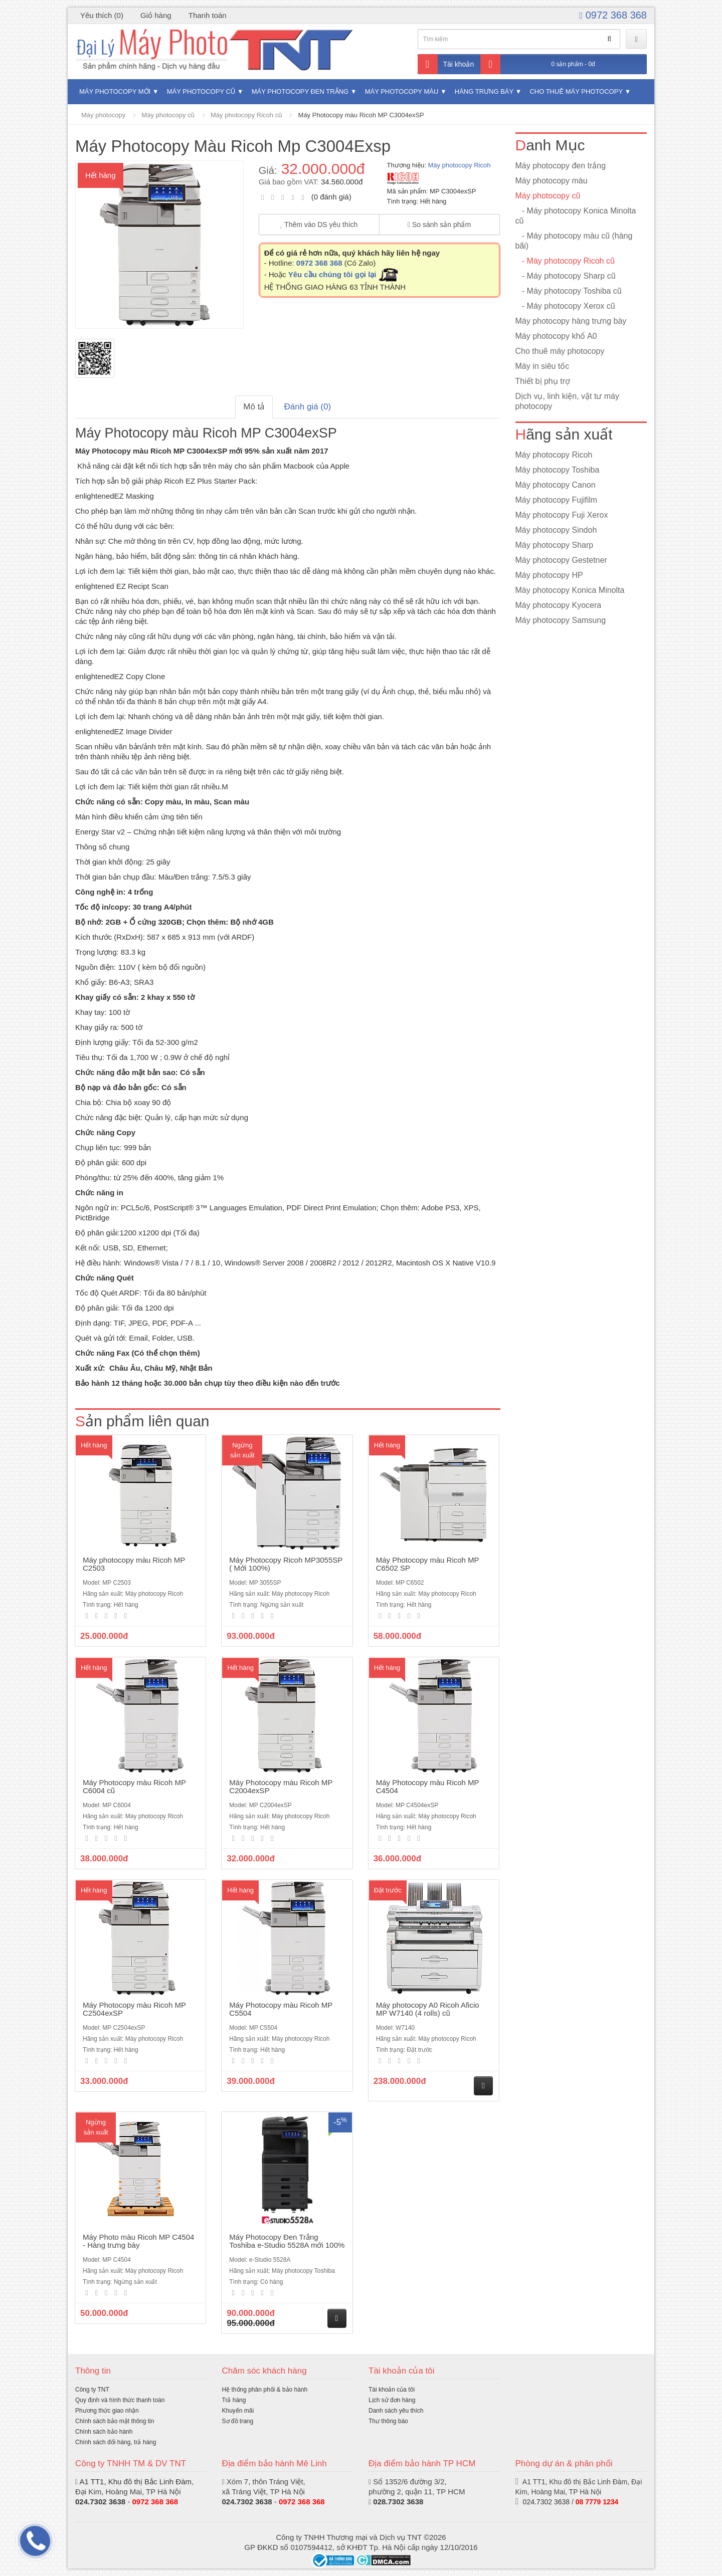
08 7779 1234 (597, 2502)
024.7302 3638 (100, 2501)
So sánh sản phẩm (439, 225)
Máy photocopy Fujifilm (556, 500)
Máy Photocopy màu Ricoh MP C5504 (280, 2009)
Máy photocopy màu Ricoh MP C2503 (134, 1564)
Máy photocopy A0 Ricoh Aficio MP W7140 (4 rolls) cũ (427, 2009)
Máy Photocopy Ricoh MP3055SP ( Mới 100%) (285, 1564)
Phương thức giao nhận (107, 2410)
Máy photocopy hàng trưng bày (571, 321)
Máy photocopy (103, 115)
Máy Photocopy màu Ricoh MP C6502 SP (427, 1564)
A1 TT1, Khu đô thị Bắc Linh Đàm (135, 2481)
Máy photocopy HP (549, 575)
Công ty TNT (92, 2389)
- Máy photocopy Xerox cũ (565, 306)
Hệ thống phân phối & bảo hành (265, 2389)
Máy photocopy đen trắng (300, 91)
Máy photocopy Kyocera (558, 605)
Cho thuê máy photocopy (575, 91)
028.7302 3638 (398, 2501)
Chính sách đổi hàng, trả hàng (115, 2442)
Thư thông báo (388, 2421)
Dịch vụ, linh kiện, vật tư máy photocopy (567, 401)
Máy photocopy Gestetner (561, 560)
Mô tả (254, 406)
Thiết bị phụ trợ (542, 381)
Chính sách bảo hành (103, 2431)
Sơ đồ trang (238, 2421)
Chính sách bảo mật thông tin (114, 2421)
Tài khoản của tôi (392, 2389)
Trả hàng (234, 2400)
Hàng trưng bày (484, 91)
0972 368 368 (613, 15)
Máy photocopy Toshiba (557, 470)
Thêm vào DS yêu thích (319, 225)
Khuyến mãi (238, 2410)
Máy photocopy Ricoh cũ (246, 115)
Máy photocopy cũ (201, 91)
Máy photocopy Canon (555, 485)
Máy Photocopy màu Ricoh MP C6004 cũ (134, 1786)
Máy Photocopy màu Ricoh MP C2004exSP (280, 1786)
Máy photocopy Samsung (560, 620)
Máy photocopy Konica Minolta (570, 590)
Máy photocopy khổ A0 (556, 336)
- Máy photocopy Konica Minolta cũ (575, 215)
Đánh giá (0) (307, 406)
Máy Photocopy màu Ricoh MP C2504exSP (134, 2009)
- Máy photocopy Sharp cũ (565, 276)
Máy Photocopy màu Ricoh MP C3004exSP (361, 115)
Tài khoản (446, 64)
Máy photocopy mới (114, 91)
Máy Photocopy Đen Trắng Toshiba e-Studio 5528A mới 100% (286, 2241)
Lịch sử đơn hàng (392, 2400)
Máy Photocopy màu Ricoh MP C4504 (427, 1786)
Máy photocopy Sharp (554, 545)
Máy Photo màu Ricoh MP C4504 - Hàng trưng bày (138, 2241)
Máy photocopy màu (402, 91)
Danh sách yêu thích (396, 2410)
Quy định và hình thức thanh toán (119, 2400)
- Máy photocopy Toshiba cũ (568, 291)
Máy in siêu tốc (542, 366)
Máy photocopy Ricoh (459, 165)
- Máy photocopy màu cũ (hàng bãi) (574, 241)
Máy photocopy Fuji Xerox (561, 515)
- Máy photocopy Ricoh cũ (565, 261)
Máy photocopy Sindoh (556, 530)
